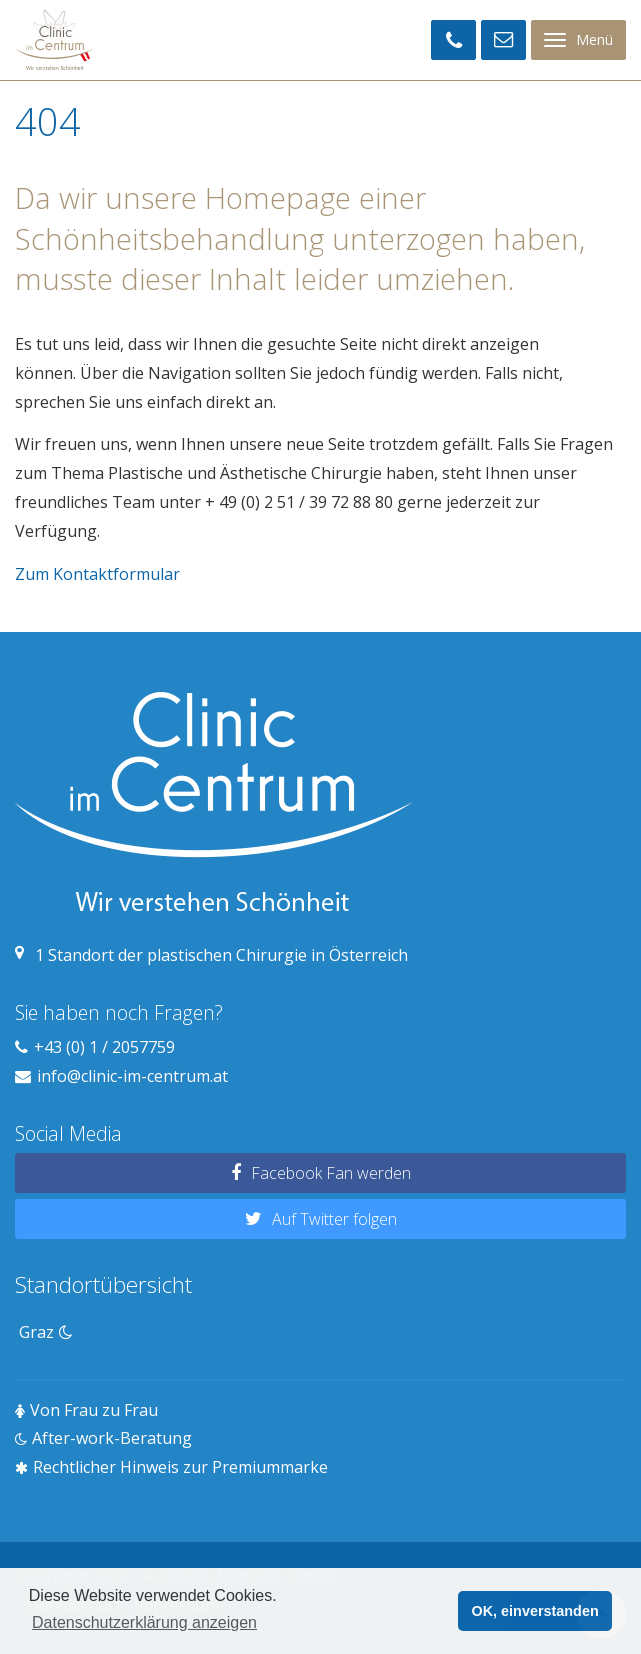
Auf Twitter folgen (334, 1219)
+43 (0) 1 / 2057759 (104, 1047)
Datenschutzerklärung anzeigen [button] (144, 1622)
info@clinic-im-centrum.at (132, 1076)
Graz (46, 1332)
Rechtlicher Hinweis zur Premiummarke (180, 1467)
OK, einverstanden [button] (535, 1611)
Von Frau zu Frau (94, 1410)
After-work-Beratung (112, 1438)
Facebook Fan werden (331, 1173)
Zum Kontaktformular (97, 574)
